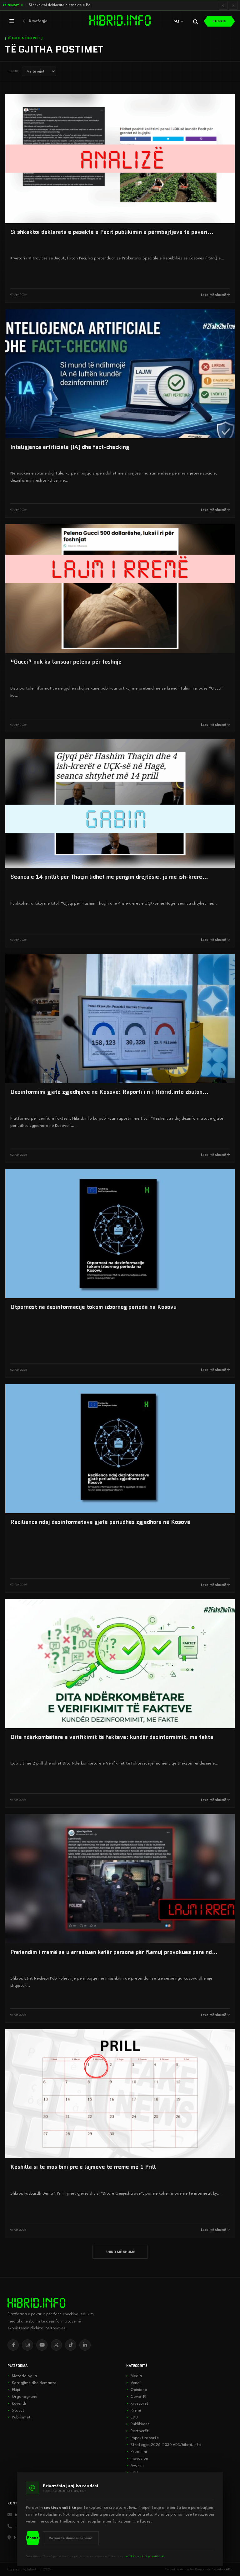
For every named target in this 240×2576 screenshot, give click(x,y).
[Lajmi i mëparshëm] (223, 5)
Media (134, 2376)
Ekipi (14, 2390)
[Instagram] (27, 2345)
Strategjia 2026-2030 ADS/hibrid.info (163, 2445)
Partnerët (137, 2431)
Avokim (135, 2466)
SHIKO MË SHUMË (120, 2251)
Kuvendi (17, 2404)
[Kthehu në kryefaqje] (35, 21)
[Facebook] (13, 2345)
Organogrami (22, 2397)
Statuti (16, 2411)
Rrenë (133, 2411)
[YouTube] (42, 2345)
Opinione (136, 2390)
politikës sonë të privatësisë (144, 2556)
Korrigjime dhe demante (32, 2383)
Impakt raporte (142, 2438)
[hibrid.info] (36, 2303)
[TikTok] (70, 2345)
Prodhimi (136, 2452)
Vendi (133, 2383)
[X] (56, 2345)
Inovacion (137, 2459)
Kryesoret (137, 2404)
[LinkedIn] (85, 2345)
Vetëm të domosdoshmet (71, 2538)
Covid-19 (136, 2397)
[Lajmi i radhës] (233, 5)
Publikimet (19, 2417)
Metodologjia (22, 2376)
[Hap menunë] (12, 21)
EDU (132, 2417)
